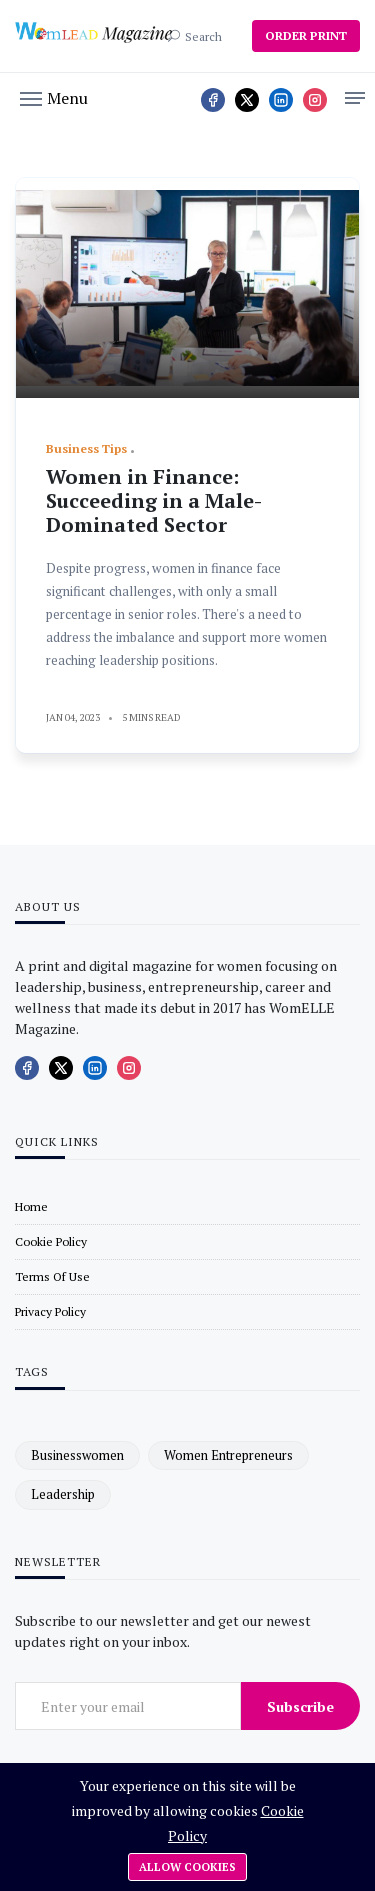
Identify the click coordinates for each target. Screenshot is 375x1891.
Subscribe (300, 1706)
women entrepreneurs (228, 1455)
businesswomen (77, 1455)
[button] (54, 97)
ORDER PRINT (306, 35)
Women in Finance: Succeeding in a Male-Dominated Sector (154, 500)
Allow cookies (187, 1867)
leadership (63, 1494)
